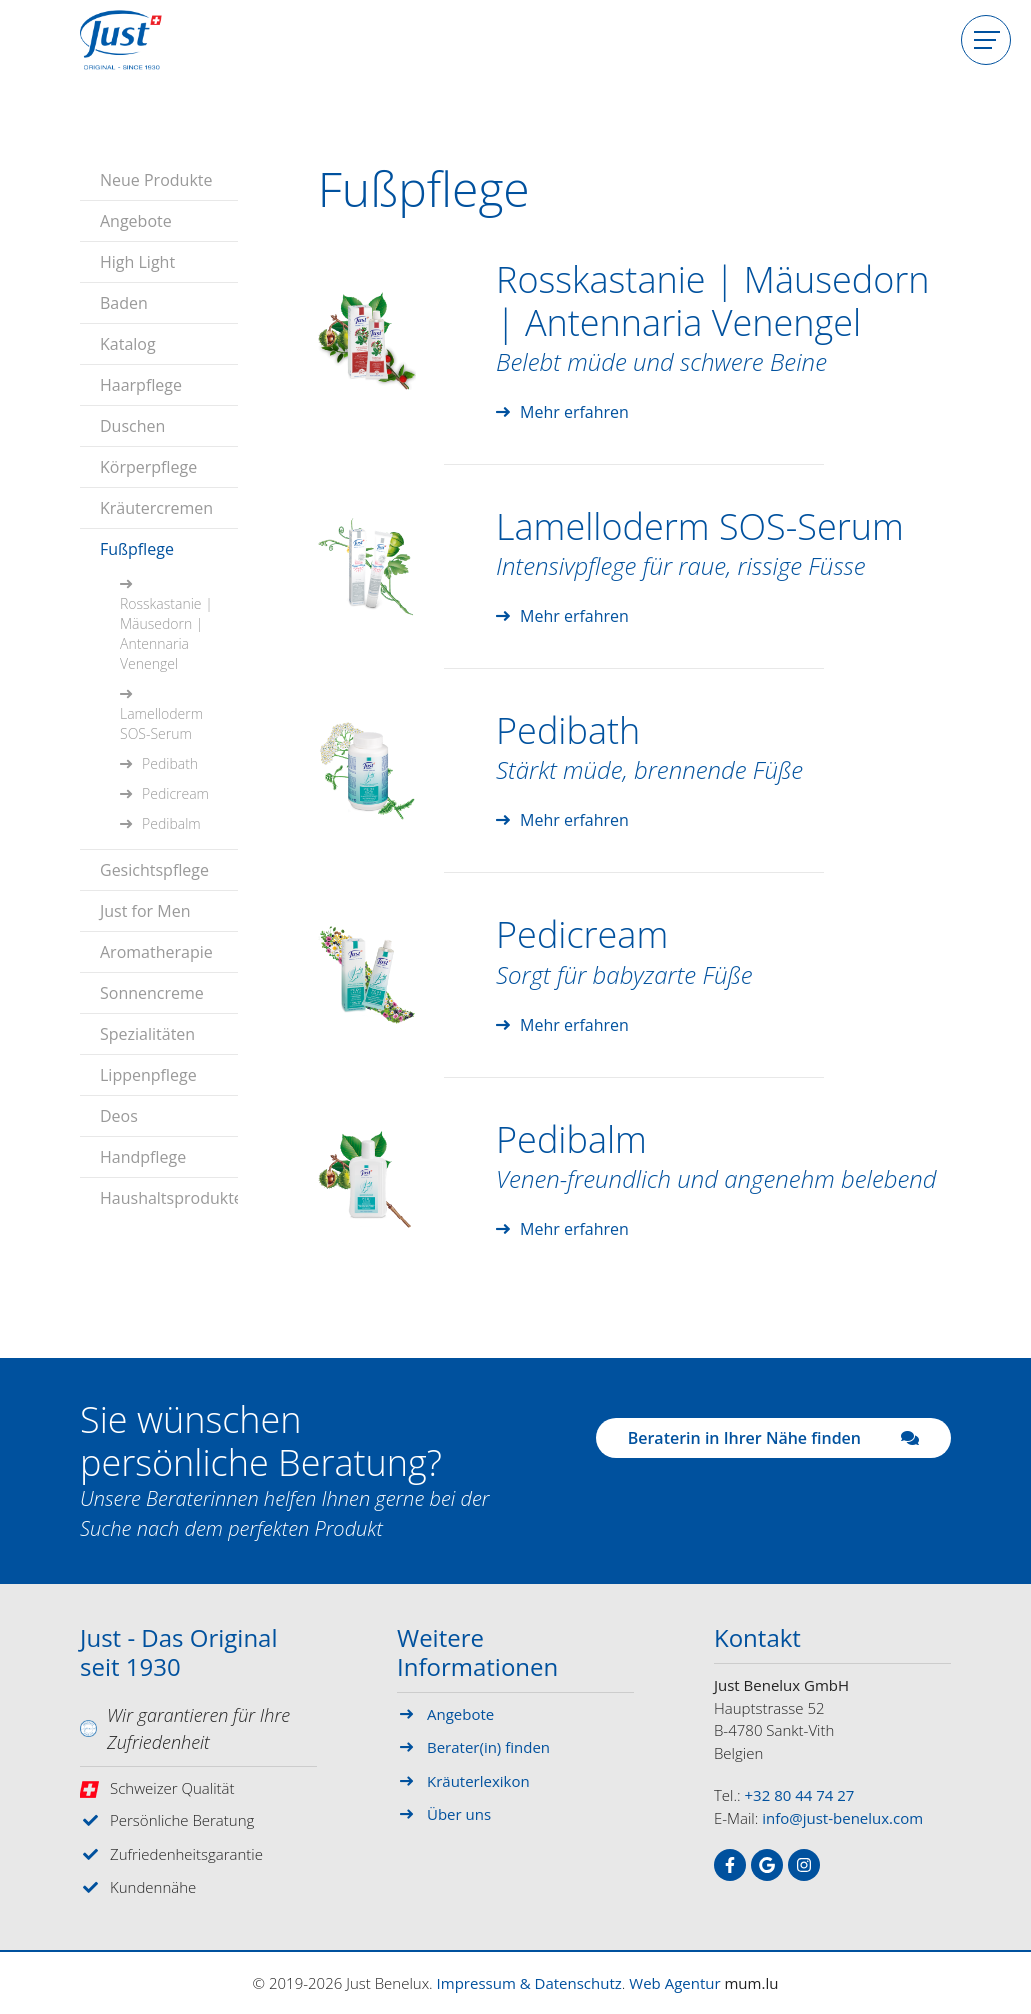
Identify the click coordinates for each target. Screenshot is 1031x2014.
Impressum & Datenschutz (529, 1983)
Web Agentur (674, 1983)
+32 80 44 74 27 (800, 1795)
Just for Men (145, 911)
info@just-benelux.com (842, 1818)
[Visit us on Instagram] (804, 1865)
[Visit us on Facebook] (730, 1865)
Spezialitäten (147, 1034)
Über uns (459, 1814)
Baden (124, 303)
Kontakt (757, 1639)
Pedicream (175, 793)
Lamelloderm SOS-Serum (161, 723)
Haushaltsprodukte (169, 1198)
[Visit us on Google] (767, 1865)
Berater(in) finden (488, 1747)
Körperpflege (148, 467)
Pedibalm (171, 823)
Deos (119, 1116)
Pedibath (170, 763)
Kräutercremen (156, 508)
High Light (137, 262)
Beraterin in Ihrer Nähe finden (773, 1438)
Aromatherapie (156, 952)
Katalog (128, 344)
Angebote (136, 221)
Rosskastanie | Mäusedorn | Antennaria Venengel (166, 633)
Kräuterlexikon (478, 1781)
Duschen (132, 426)
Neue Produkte (156, 180)
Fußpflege (137, 549)
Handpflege (143, 1157)
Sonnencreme (152, 993)
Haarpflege (141, 385)
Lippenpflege (148, 1075)
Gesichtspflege (154, 870)
